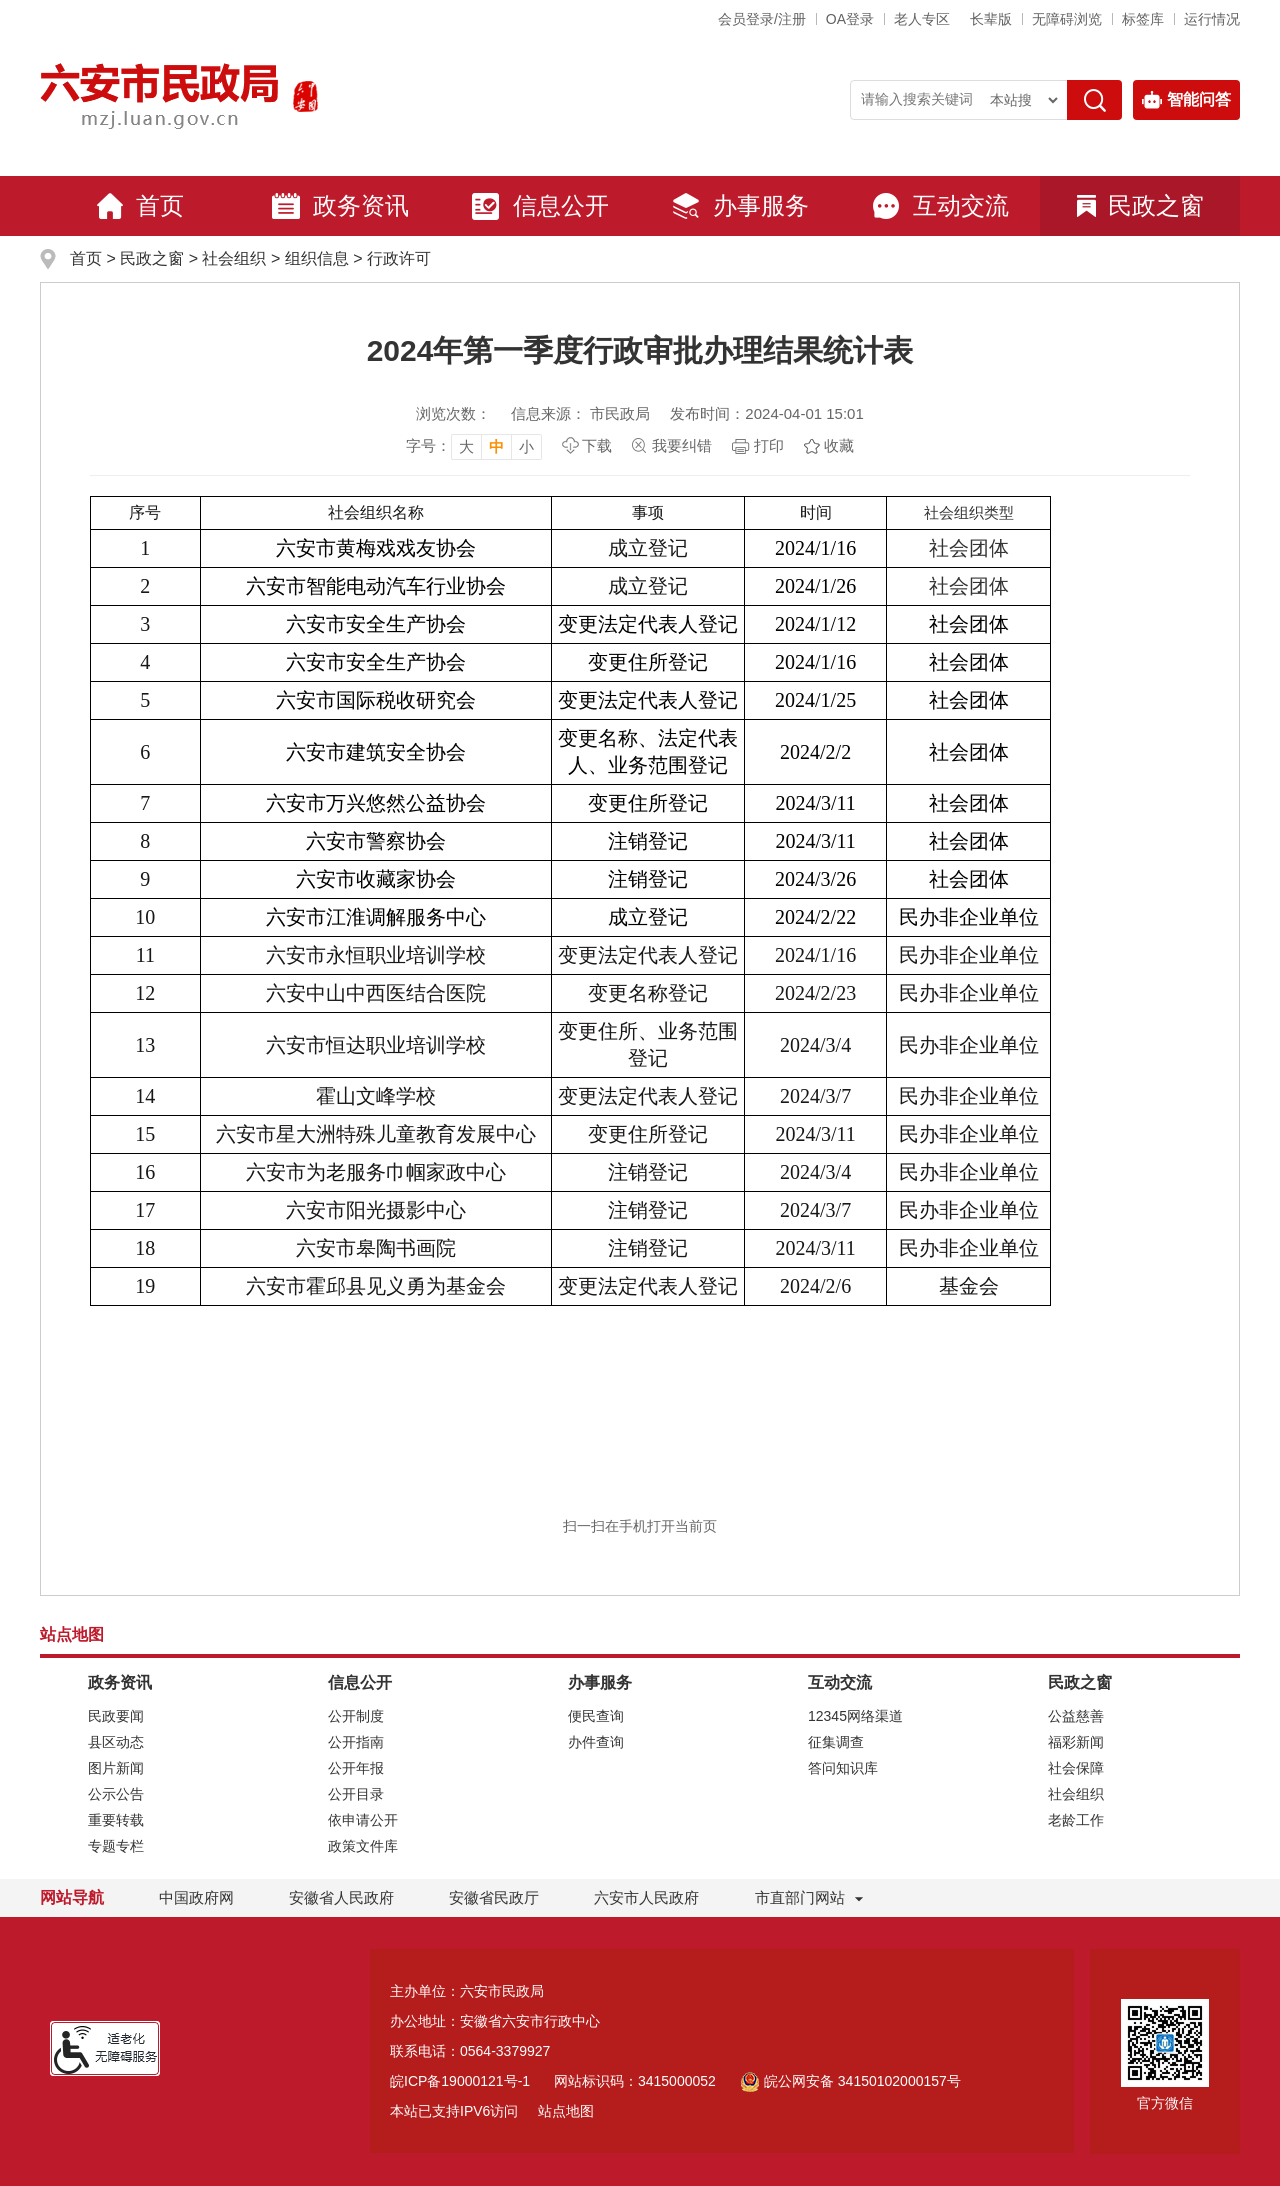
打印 (769, 445)
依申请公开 (363, 1820)
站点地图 (566, 2111)
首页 (140, 206)
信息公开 (540, 206)
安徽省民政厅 (494, 1897)
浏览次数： (453, 413)
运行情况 (1212, 19)
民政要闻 (116, 1716)
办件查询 (596, 1742)
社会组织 (234, 258)
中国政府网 (196, 1897)
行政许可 (399, 258)
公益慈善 (1076, 1716)
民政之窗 (1140, 205)
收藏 (839, 445)
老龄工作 (1076, 1820)
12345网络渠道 (855, 1716)
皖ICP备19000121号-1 (460, 2081)
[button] (991, 19)
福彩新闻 (1076, 1742)
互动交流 (940, 206)
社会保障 (1076, 1768)
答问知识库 (843, 1768)
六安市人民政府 (646, 1897)
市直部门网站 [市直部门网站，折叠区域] (800, 1897)
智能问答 (1186, 100)
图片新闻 (116, 1768)
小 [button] (526, 446)
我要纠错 (682, 445)
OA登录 (850, 19)
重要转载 (116, 1820)
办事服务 (740, 206)
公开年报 (356, 1768)
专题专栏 (116, 1846)
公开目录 (356, 1794)
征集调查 (836, 1742)
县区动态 (116, 1742)
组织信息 (317, 258)
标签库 (1143, 19)
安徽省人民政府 (341, 1897)
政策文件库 (363, 1846)
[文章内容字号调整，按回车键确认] (474, 446)
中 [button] (496, 446)
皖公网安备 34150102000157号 (850, 2081)
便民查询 (596, 1716)
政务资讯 (340, 206)
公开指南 (356, 1742)
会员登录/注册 (762, 19)
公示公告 (116, 1794)
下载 (597, 445)
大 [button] (466, 446)
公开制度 (356, 1716)
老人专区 (922, 19)
